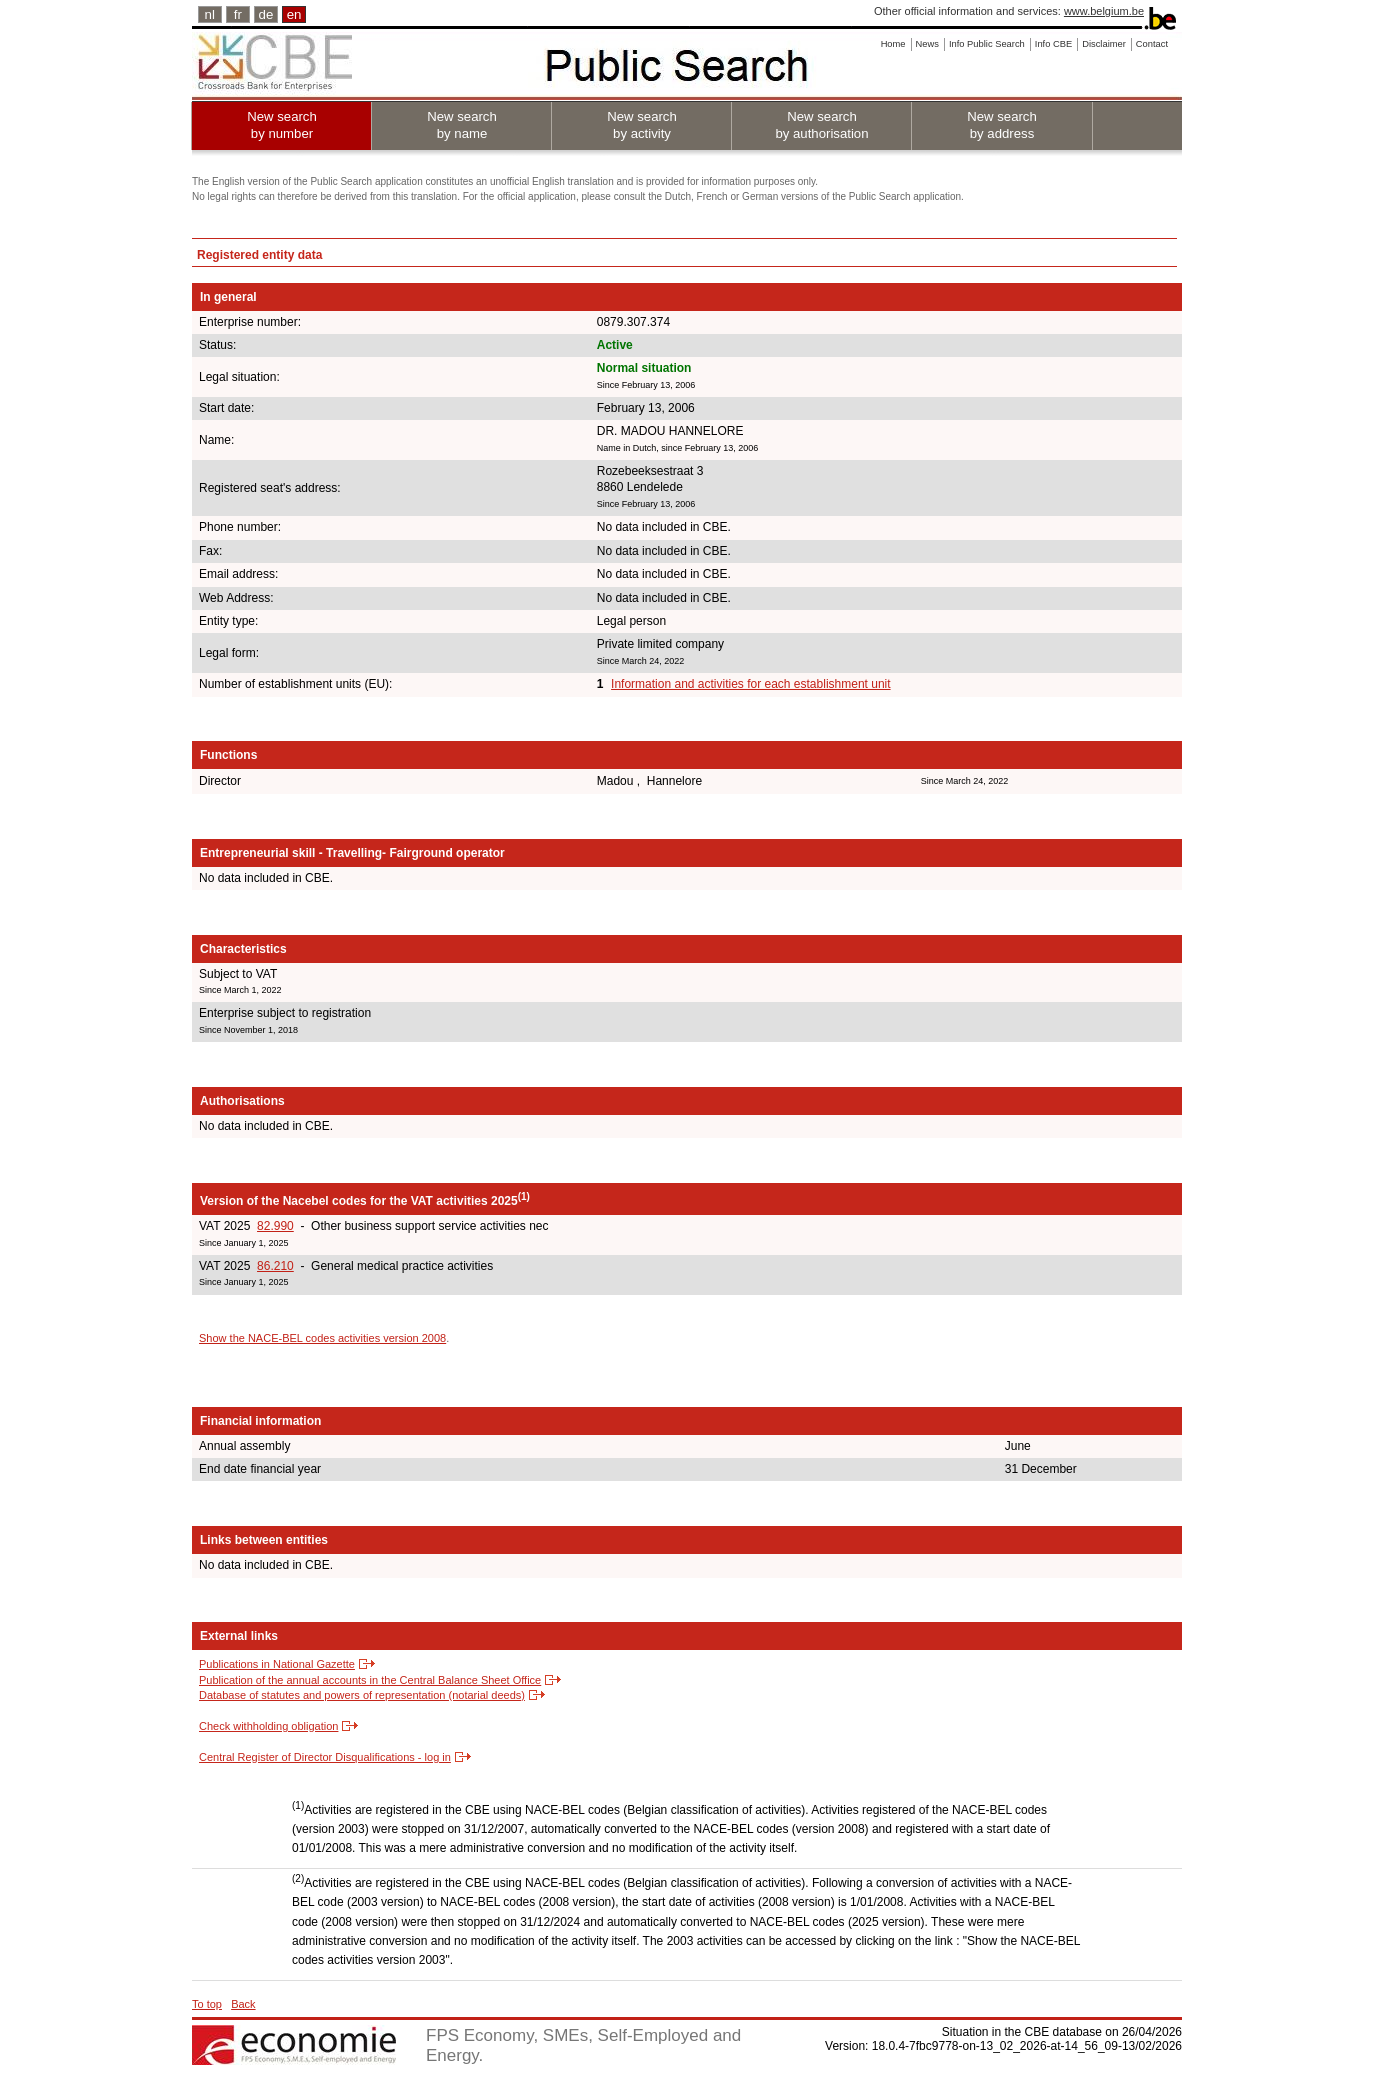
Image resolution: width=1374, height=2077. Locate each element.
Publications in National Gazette (277, 1664)
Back (243, 2004)
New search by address (1002, 125)
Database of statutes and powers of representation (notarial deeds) (362, 1695)
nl (210, 14)
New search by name (462, 125)
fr (238, 14)
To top (207, 2004)
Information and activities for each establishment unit (750, 684)
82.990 (275, 1226)
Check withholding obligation (268, 1726)
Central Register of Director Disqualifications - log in (325, 1757)
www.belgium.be (1104, 11)
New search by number (282, 125)
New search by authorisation (821, 125)
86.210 (275, 1266)
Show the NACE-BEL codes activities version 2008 (322, 1338)
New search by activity (642, 125)
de (266, 14)
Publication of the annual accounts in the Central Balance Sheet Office (370, 1680)
